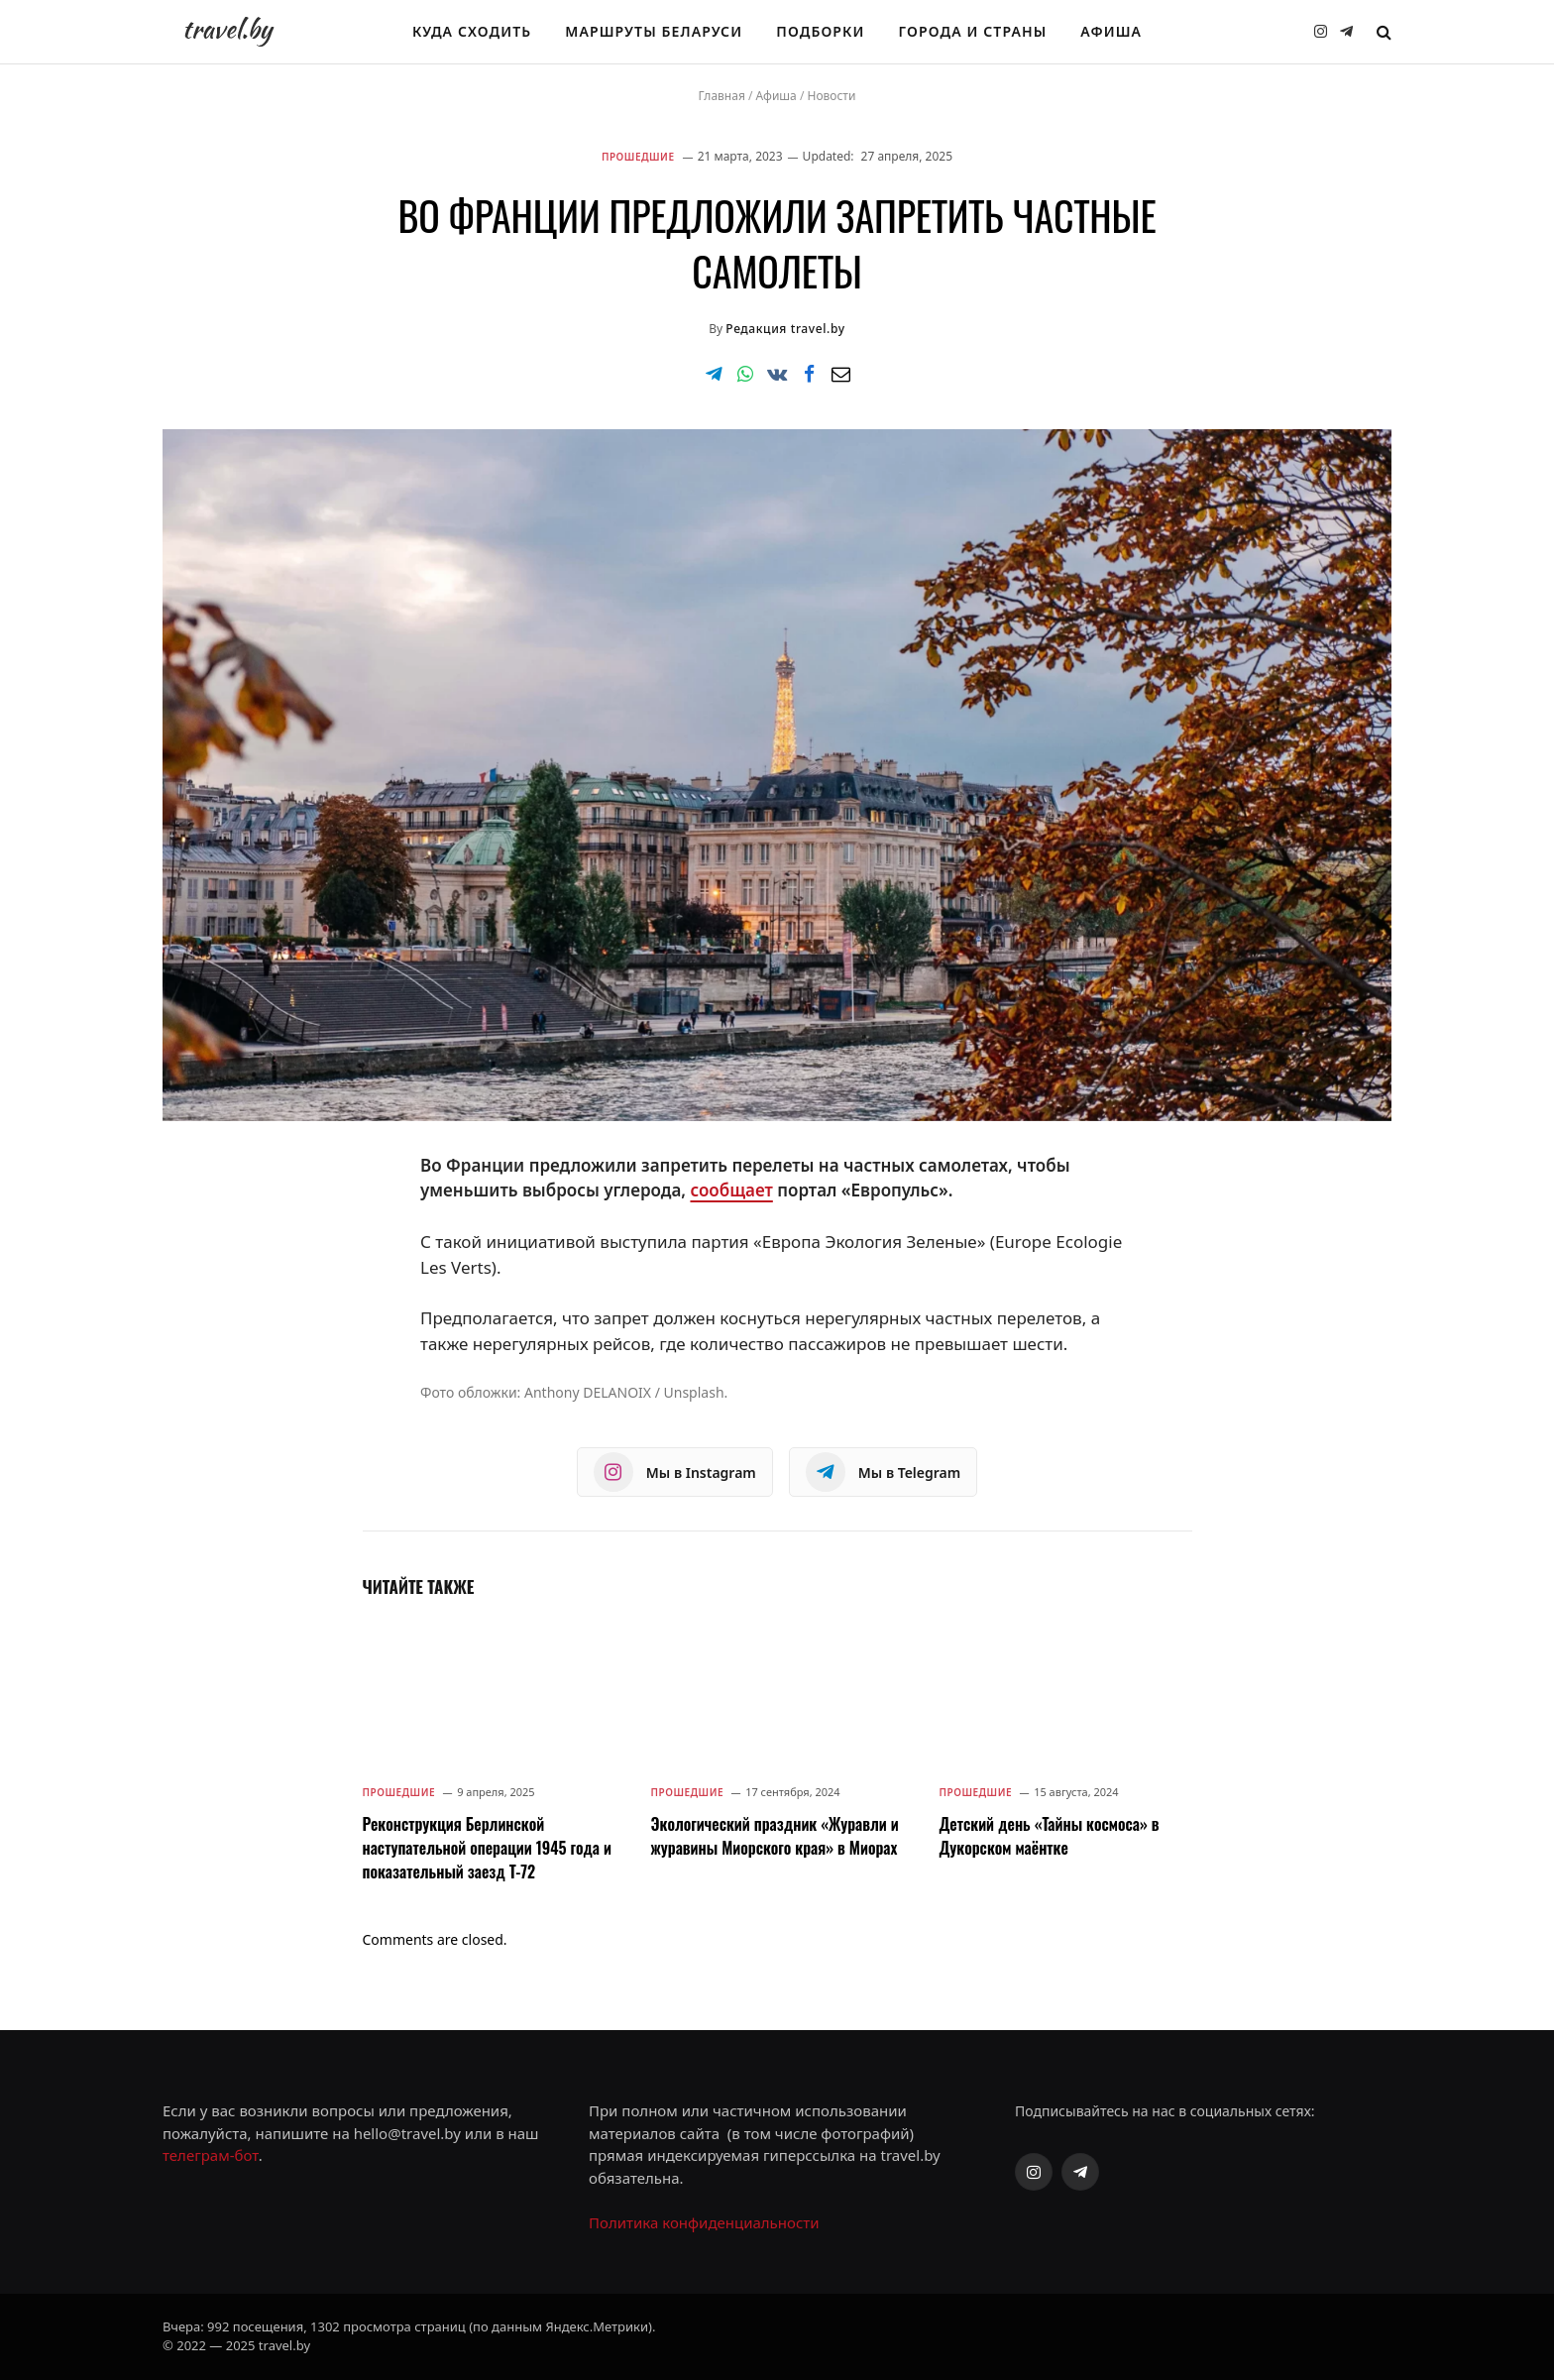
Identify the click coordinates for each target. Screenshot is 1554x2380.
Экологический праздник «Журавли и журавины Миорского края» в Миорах (775, 1836)
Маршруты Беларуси (653, 31)
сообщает (731, 1190)
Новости (831, 95)
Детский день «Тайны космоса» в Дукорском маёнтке (1050, 1836)
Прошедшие (638, 157)
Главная (722, 95)
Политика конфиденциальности (704, 2222)
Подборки (820, 31)
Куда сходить (471, 31)
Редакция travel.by (784, 328)
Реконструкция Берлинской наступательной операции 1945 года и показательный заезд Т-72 (487, 1847)
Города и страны (973, 31)
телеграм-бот (211, 2155)
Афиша (1111, 31)
